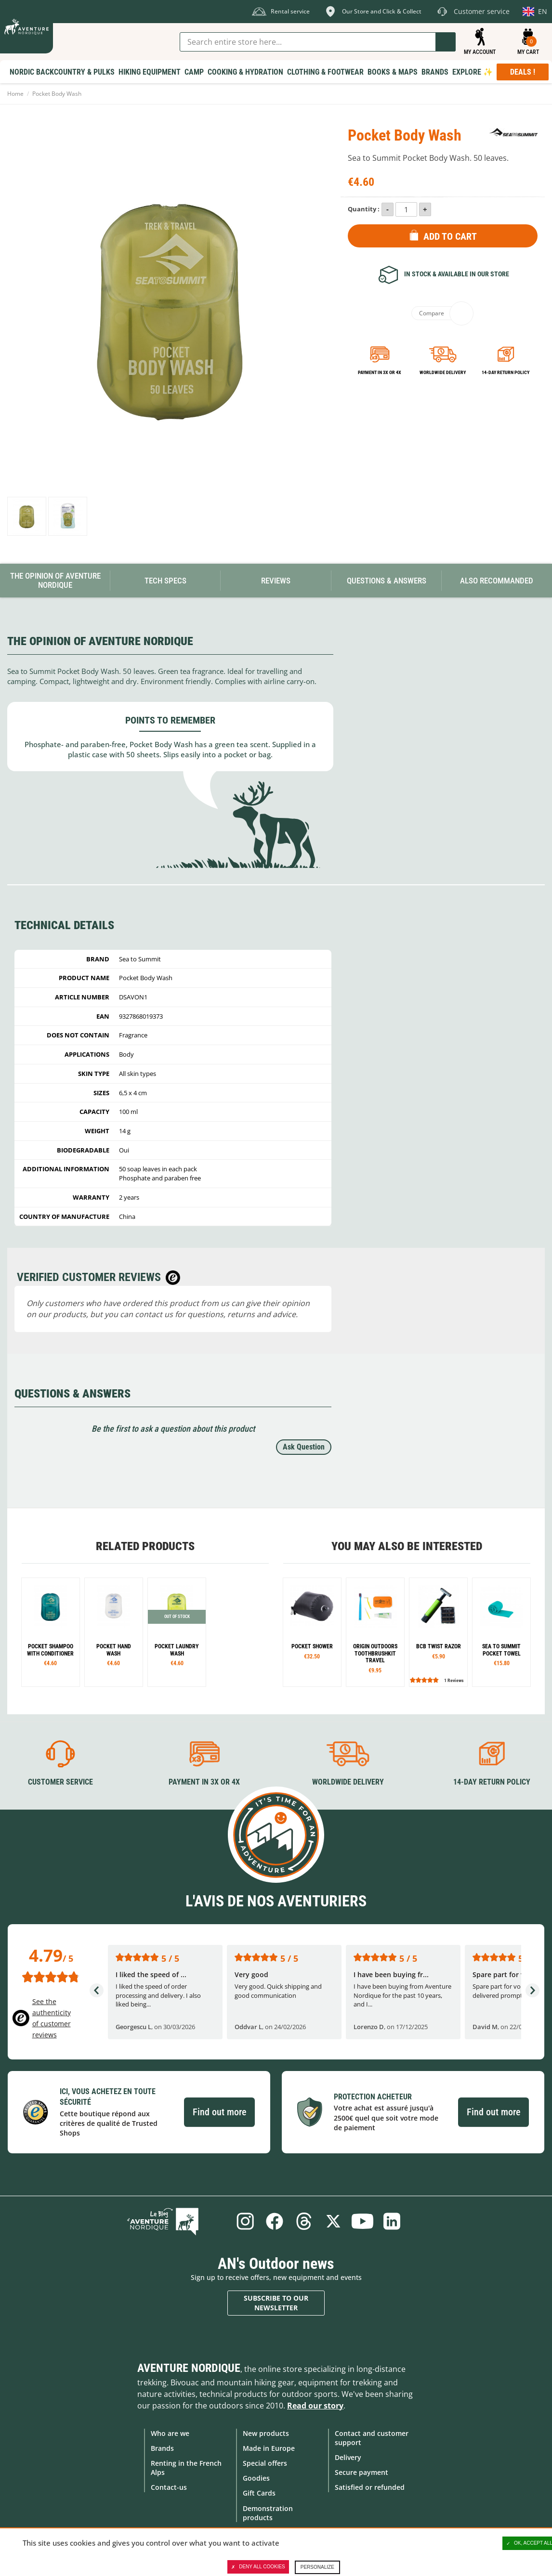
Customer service (60, 1781)
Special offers (265, 2462)
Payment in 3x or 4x (379, 372)
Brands (162, 2447)
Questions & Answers (386, 580)
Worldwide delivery (443, 372)
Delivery (348, 2456)
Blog (180, 2220)
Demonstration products (268, 2512)
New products (266, 2432)
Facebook (271, 2220)
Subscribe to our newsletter (276, 2301)
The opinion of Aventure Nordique (55, 580)
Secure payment (361, 2471)
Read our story (315, 2404)
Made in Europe (269, 2447)
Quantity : (364, 209)
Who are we (170, 2432)
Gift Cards (259, 2492)
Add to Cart (450, 236)
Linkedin (398, 2220)
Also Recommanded (496, 580)
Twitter (334, 2220)
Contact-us (169, 2486)
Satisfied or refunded (370, 2486)
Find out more (219, 2111)
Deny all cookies (258, 2567)
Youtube (366, 2220)
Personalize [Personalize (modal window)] (317, 2567)
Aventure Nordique (188, 2367)
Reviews (275, 580)
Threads (302, 2220)
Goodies (256, 2477)
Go (445, 42)
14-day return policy (505, 372)
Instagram (239, 2220)
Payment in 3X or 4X (204, 1781)
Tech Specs (165, 580)
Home (15, 94)
